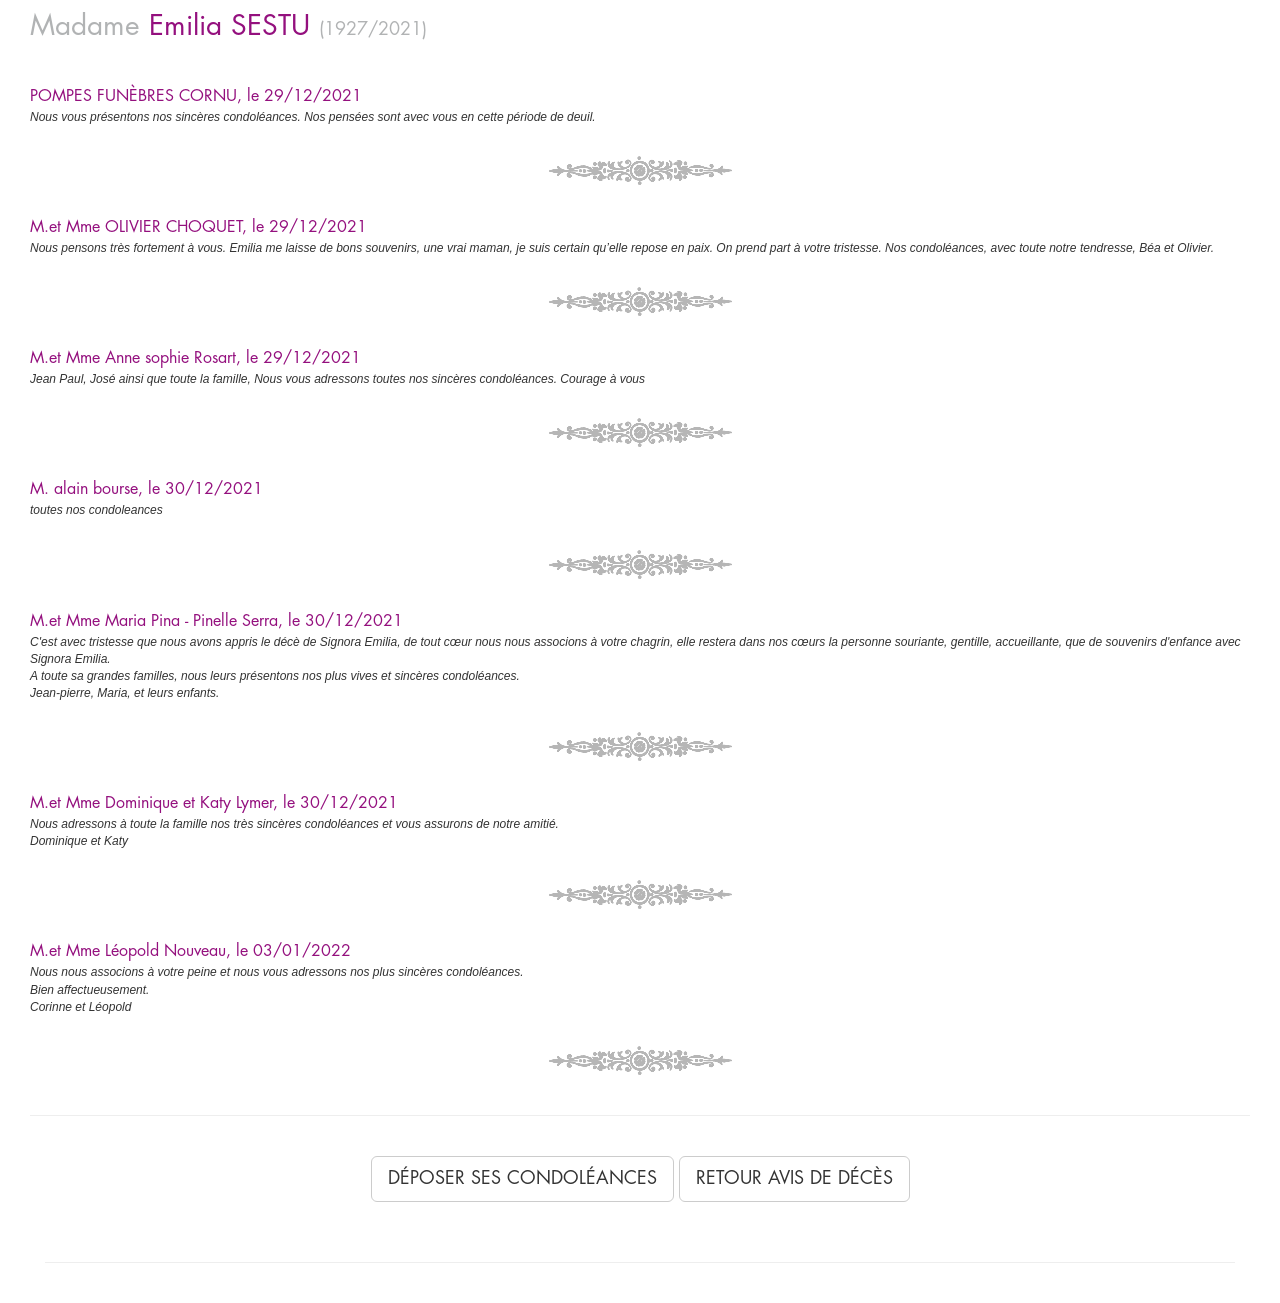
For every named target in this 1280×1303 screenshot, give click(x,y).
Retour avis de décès (794, 1178)
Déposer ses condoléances (522, 1178)
